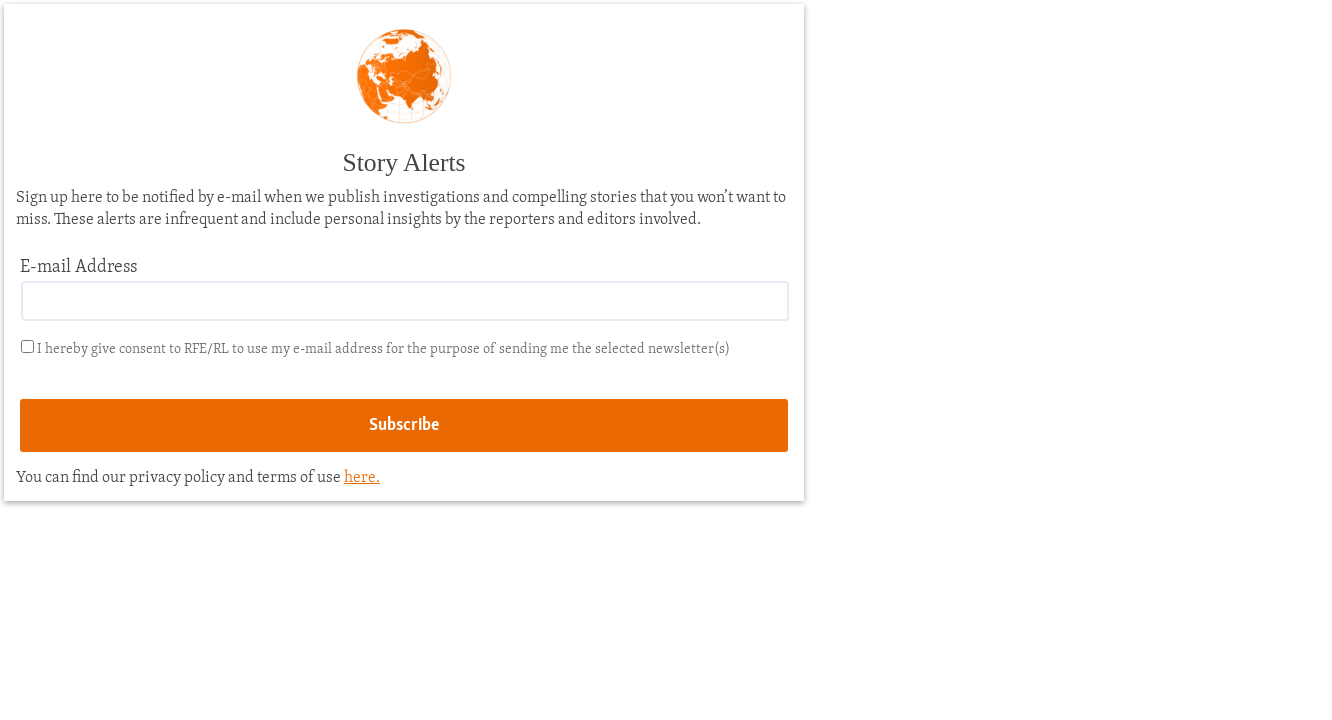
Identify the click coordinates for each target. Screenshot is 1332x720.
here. (362, 478)
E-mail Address (78, 267)
